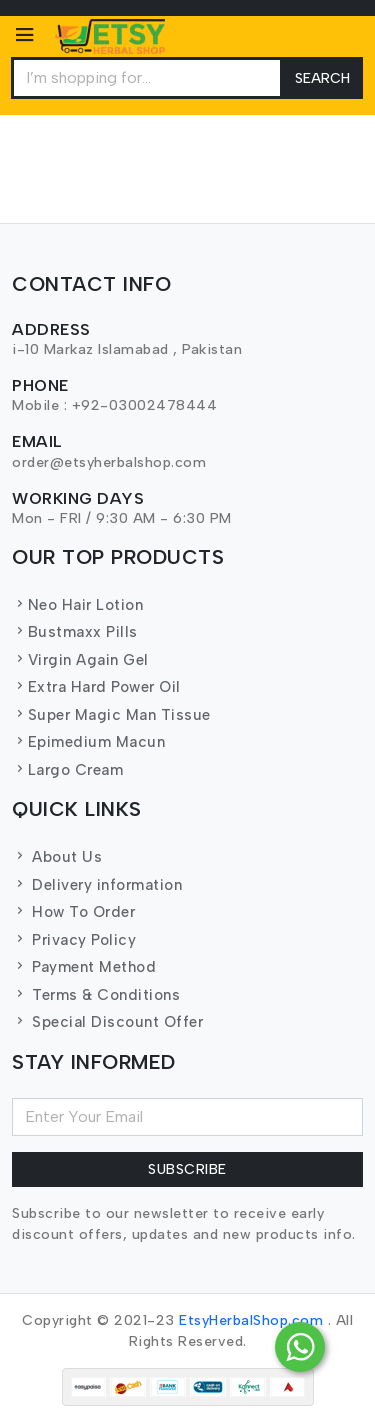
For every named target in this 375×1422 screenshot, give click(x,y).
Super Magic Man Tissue (111, 715)
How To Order (73, 912)
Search (322, 78)
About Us (57, 857)
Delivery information (97, 885)
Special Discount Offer (107, 1022)
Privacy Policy (74, 940)
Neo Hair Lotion (77, 605)
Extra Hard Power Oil (96, 687)
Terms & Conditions (96, 995)
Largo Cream (67, 770)
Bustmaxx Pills (75, 632)
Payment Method (84, 967)
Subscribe (187, 1169)
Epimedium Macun (88, 742)
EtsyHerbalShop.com (251, 1320)
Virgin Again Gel (80, 660)
